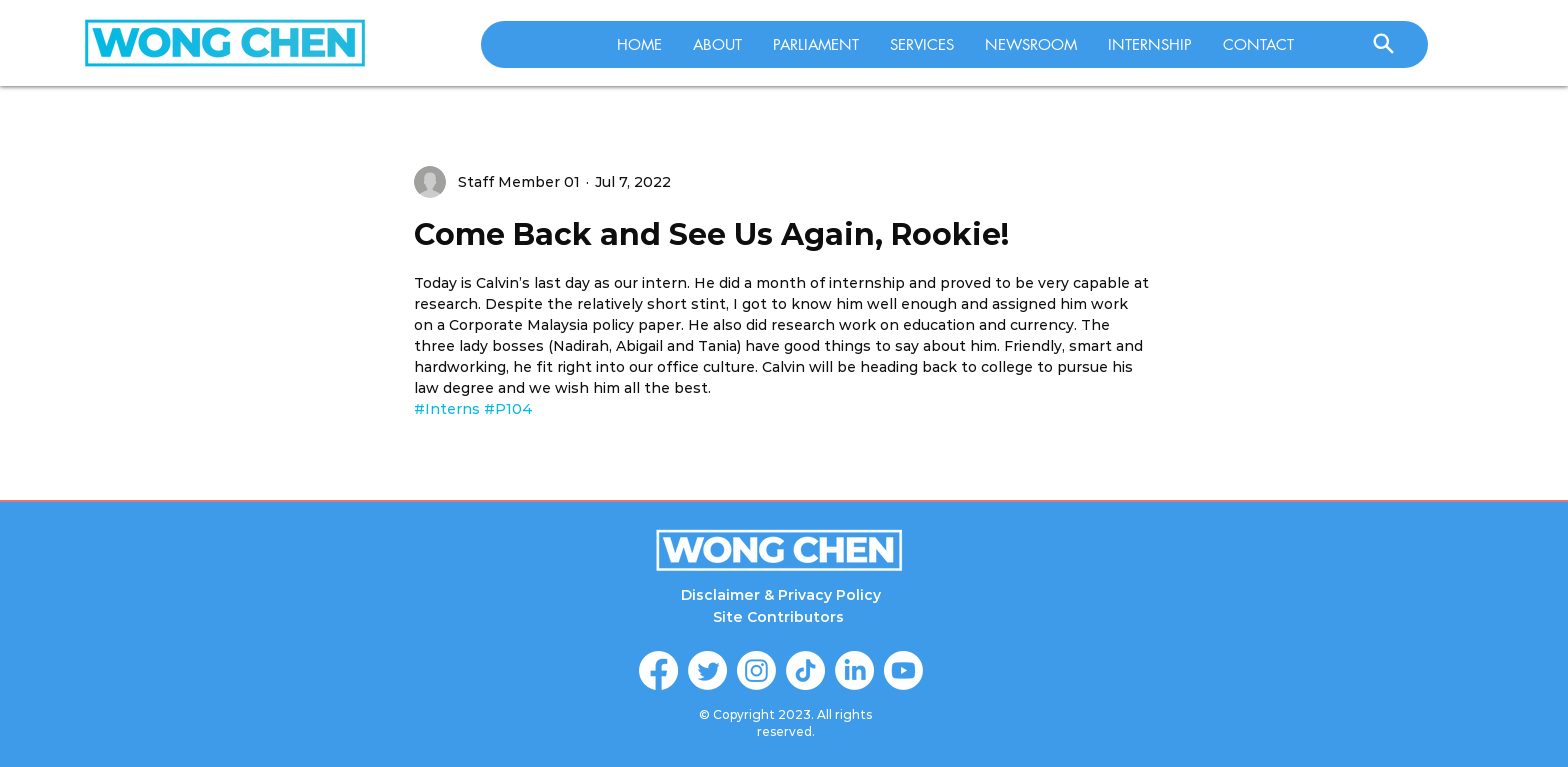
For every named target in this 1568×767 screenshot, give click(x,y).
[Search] (1383, 43)
